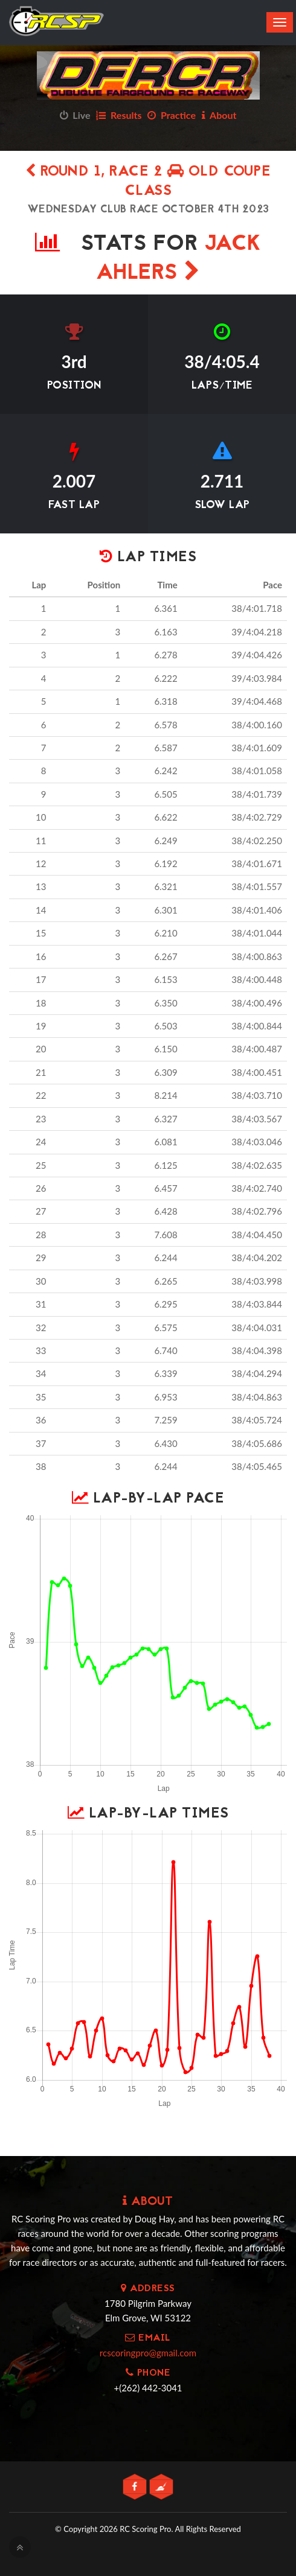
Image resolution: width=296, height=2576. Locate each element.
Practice (171, 115)
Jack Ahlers (179, 259)
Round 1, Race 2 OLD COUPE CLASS (148, 182)
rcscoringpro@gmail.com (148, 2352)
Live (75, 115)
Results (118, 115)
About (219, 115)
